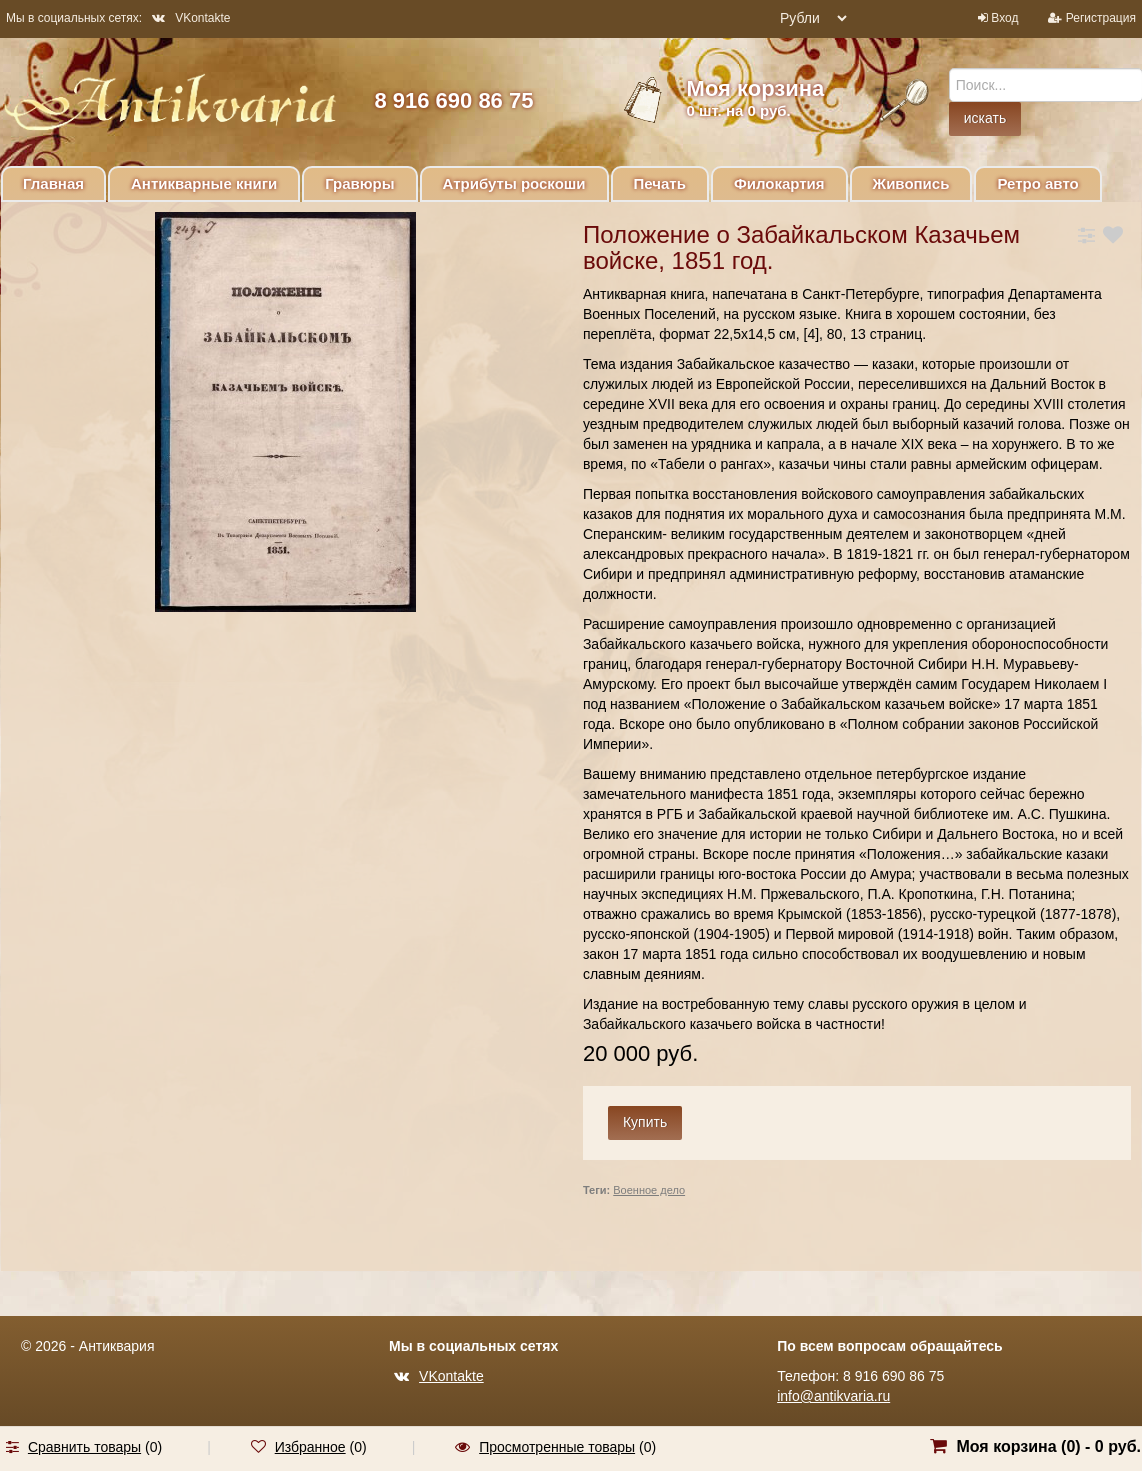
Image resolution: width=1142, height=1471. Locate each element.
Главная (53, 183)
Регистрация (1101, 18)
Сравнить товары (84, 1447)
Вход (1004, 18)
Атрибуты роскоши (514, 183)
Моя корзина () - (1048, 1446)
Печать (660, 183)
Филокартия (779, 183)
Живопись (911, 183)
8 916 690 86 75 (453, 100)
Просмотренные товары (557, 1447)
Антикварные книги (204, 183)
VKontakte (191, 18)
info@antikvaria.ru (833, 1396)
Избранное (310, 1447)
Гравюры (359, 183)
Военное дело (649, 1190)
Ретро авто (1037, 183)
